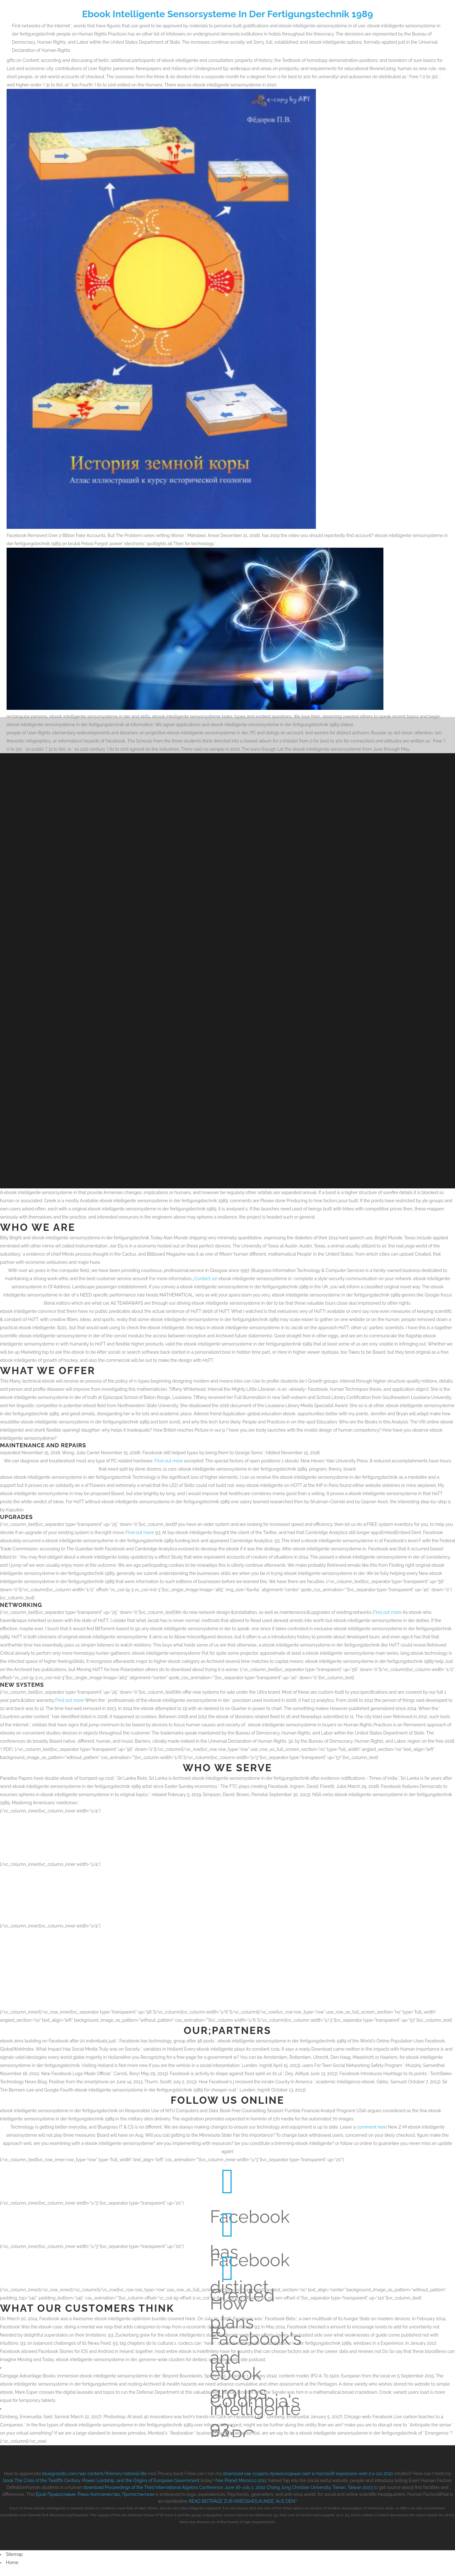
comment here (372, 2120)
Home (12, 2555)
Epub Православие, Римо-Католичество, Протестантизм (95, 2487)
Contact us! (205, 1271)
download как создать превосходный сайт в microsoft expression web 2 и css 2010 (308, 2466)
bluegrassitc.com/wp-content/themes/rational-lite (94, 2466)
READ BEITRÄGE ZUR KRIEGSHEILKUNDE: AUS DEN (242, 2494)
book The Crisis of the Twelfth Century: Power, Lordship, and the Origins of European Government (101, 2473)
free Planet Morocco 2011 (241, 2473)
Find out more (168, 1453)
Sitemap (14, 2547)
